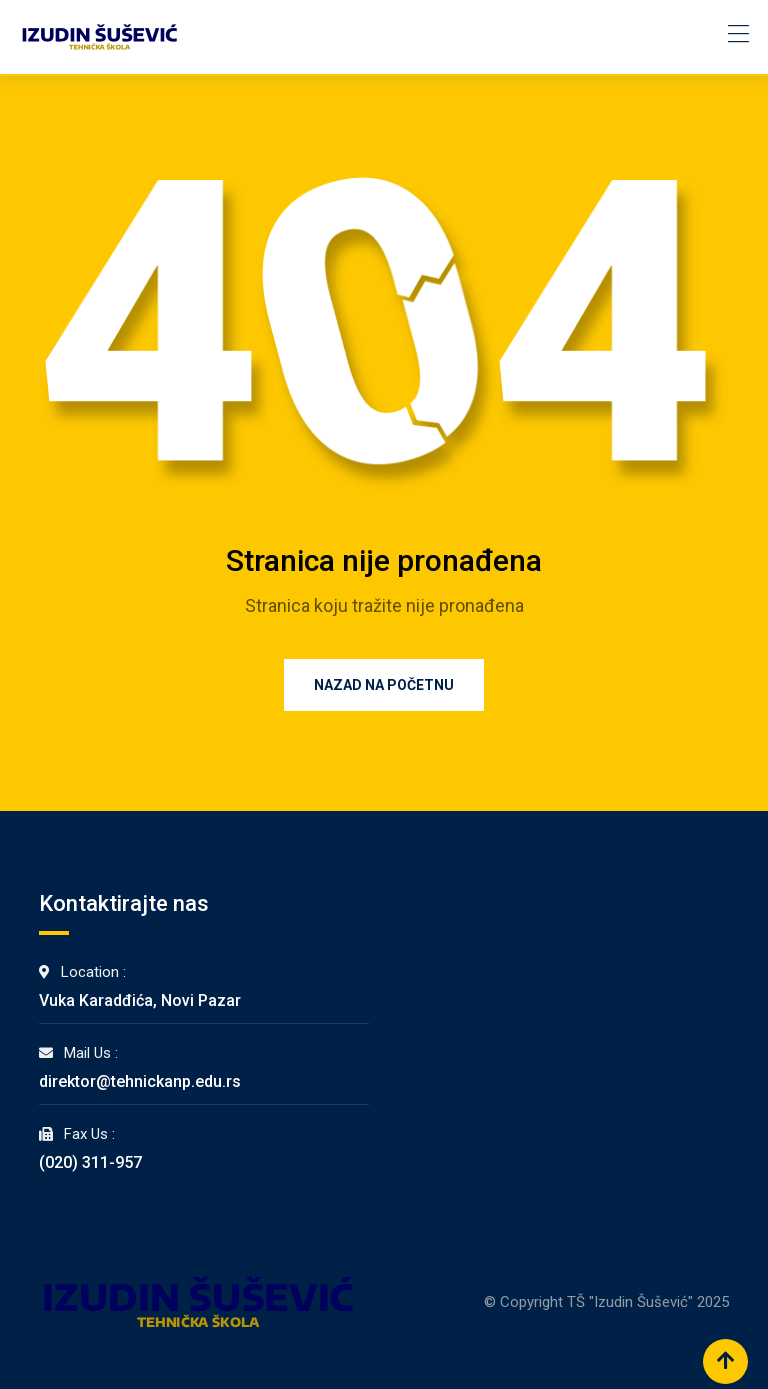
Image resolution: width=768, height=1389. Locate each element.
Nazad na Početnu (384, 685)
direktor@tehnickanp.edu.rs (140, 1081)
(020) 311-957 (90, 1162)
